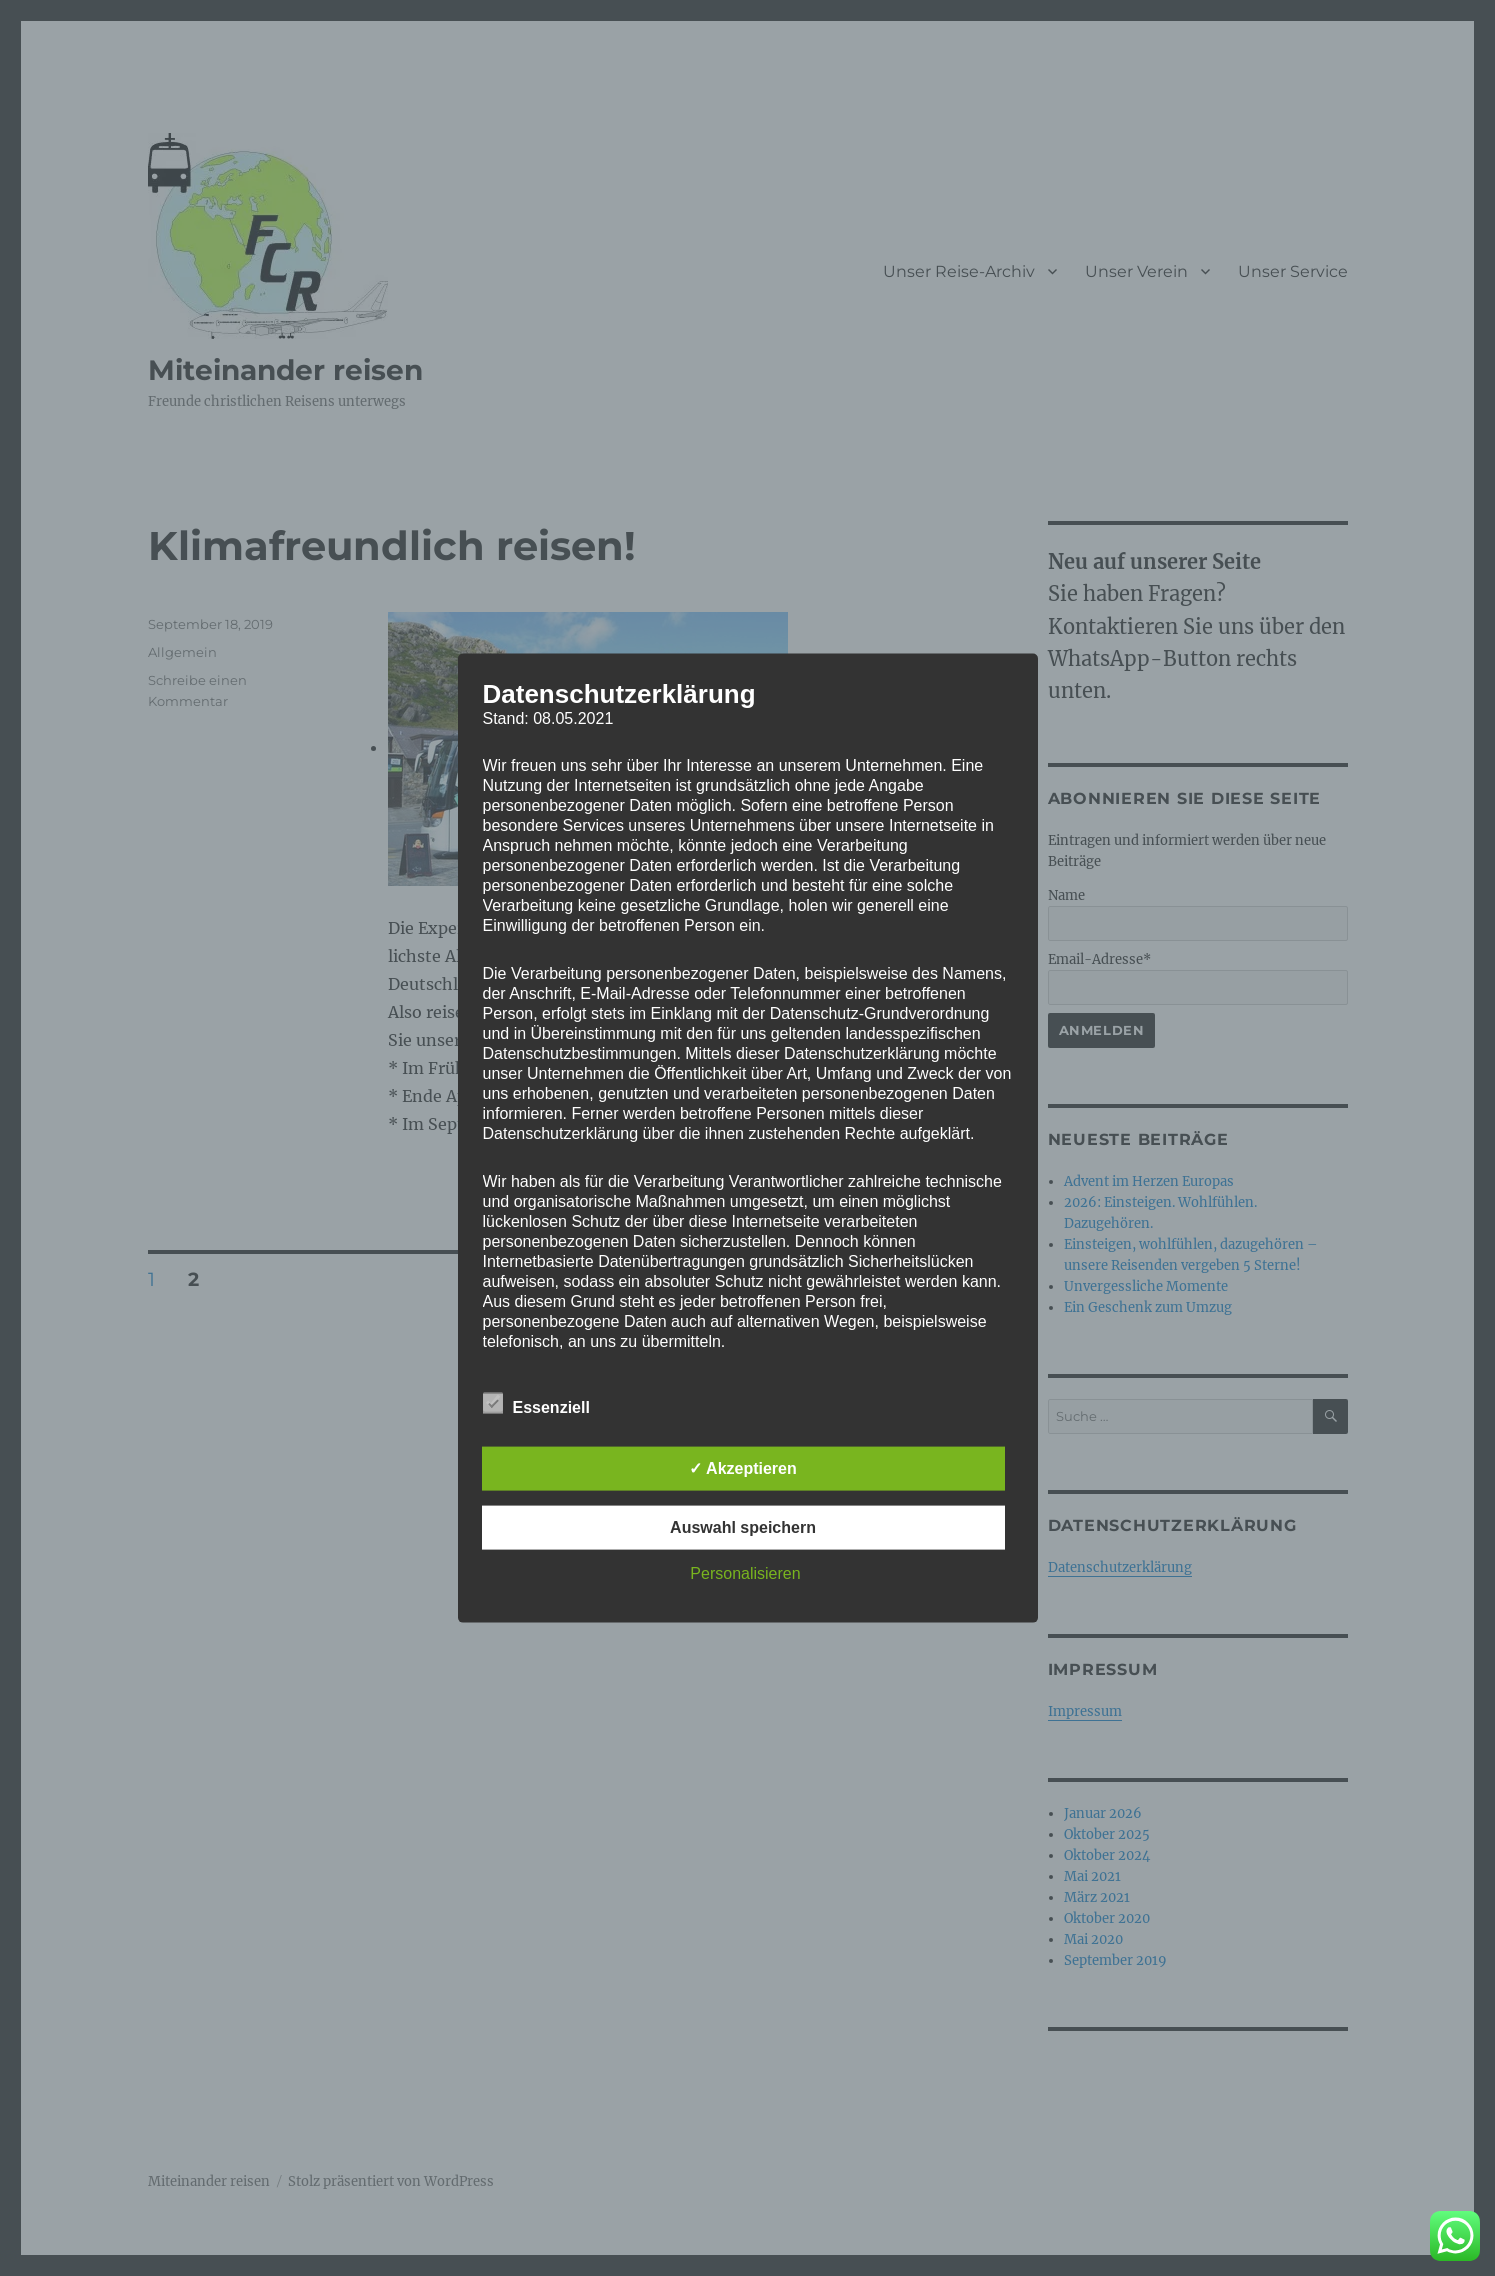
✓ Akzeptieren (743, 1467)
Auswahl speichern (743, 1526)
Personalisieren (745, 1572)
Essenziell (536, 1403)
